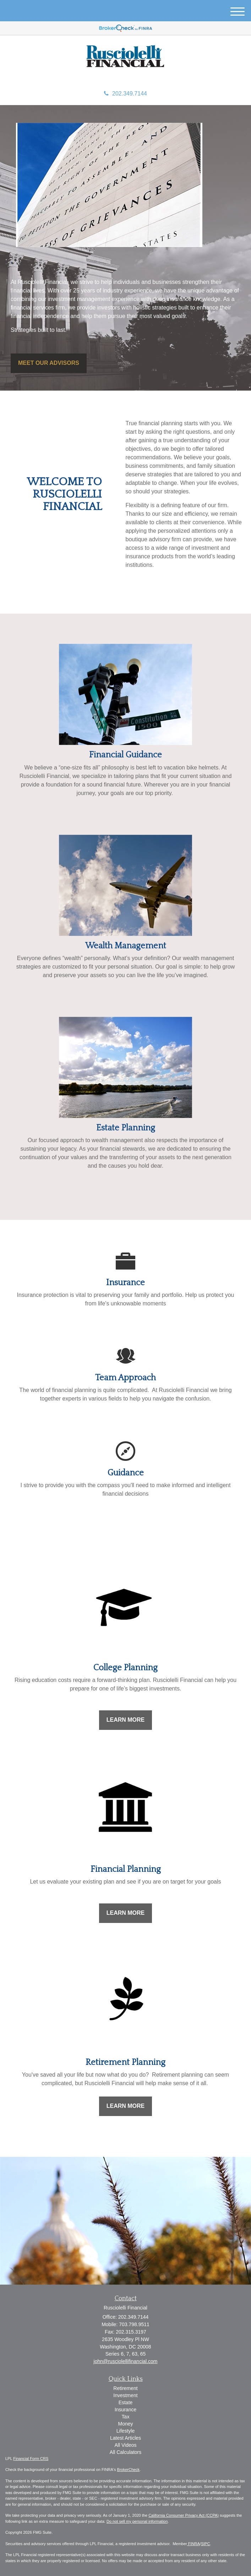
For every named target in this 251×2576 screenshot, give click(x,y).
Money (125, 2424)
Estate (126, 2402)
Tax (126, 2416)
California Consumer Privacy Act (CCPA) (183, 2515)
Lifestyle (125, 2431)
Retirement (125, 2388)
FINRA (193, 2544)
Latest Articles (125, 2438)
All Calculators (125, 2452)
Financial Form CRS (30, 2458)
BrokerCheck (128, 2469)
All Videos (125, 2445)
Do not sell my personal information (137, 2521)
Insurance (125, 2409)
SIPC (205, 2544)
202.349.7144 (125, 94)
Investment (125, 2395)
